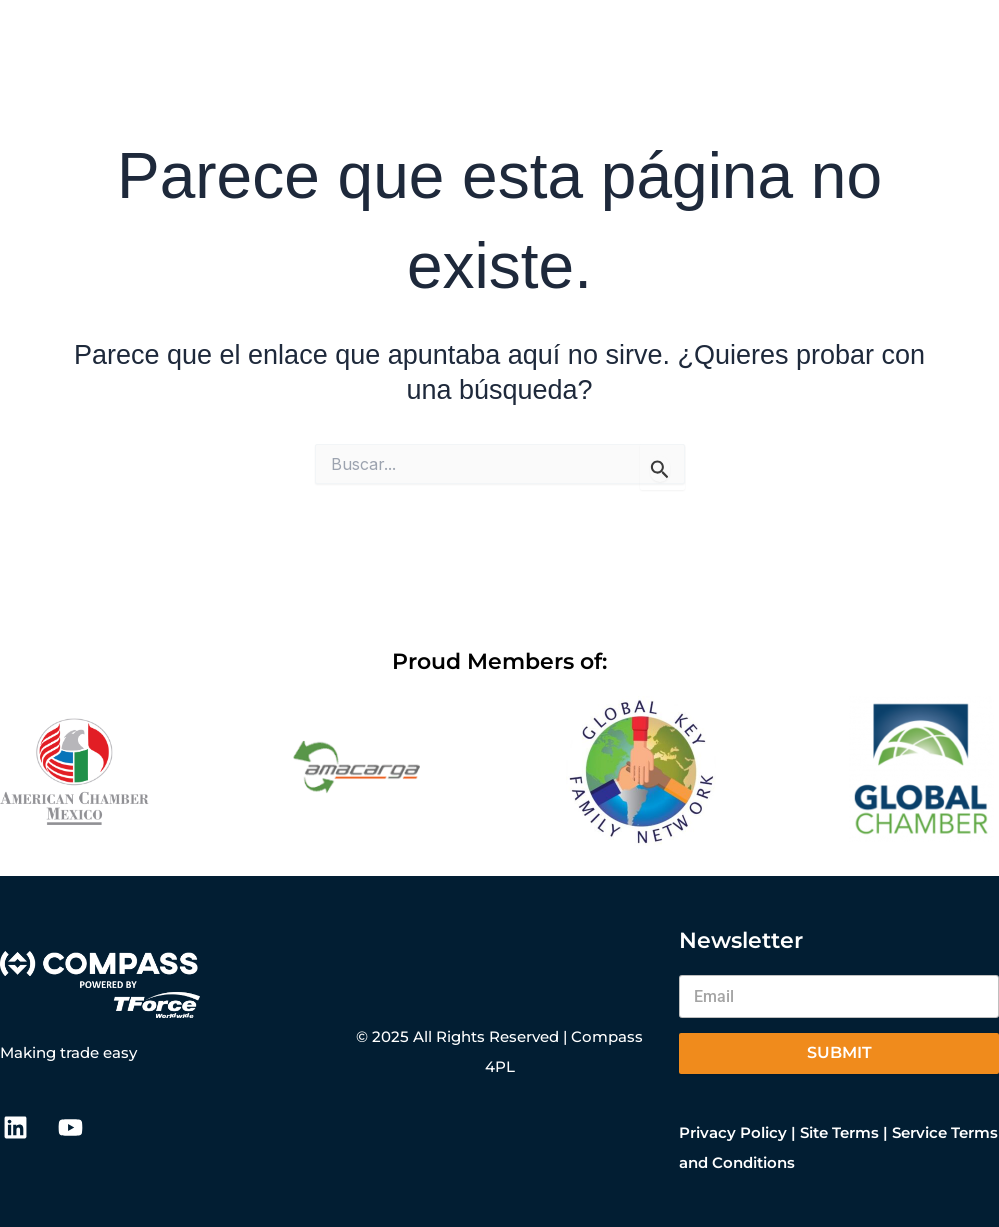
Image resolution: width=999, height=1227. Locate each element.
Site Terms (839, 1132)
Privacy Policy (733, 1132)
